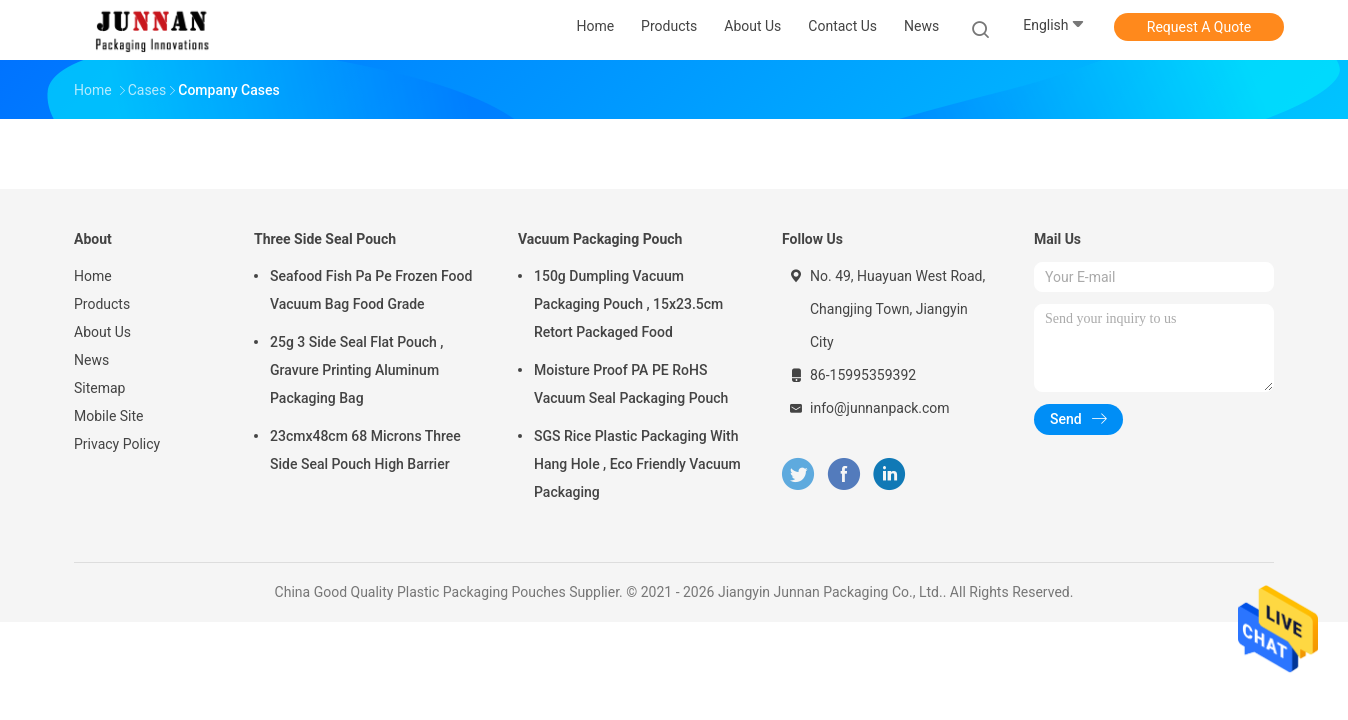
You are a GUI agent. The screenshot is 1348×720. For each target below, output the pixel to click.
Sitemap (99, 388)
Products (102, 304)
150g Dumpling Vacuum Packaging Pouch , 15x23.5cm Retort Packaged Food (628, 304)
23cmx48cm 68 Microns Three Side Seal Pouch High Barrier (365, 450)
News (91, 360)
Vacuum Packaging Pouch (600, 239)
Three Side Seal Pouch (325, 239)
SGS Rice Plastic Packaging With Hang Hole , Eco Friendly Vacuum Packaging (637, 464)
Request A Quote (1199, 27)
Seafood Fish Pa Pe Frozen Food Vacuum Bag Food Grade (371, 290)
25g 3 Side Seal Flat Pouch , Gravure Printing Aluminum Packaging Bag (357, 370)
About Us (102, 332)
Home (93, 276)
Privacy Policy (117, 444)
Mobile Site (109, 416)
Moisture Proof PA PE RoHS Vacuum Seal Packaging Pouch (631, 384)
